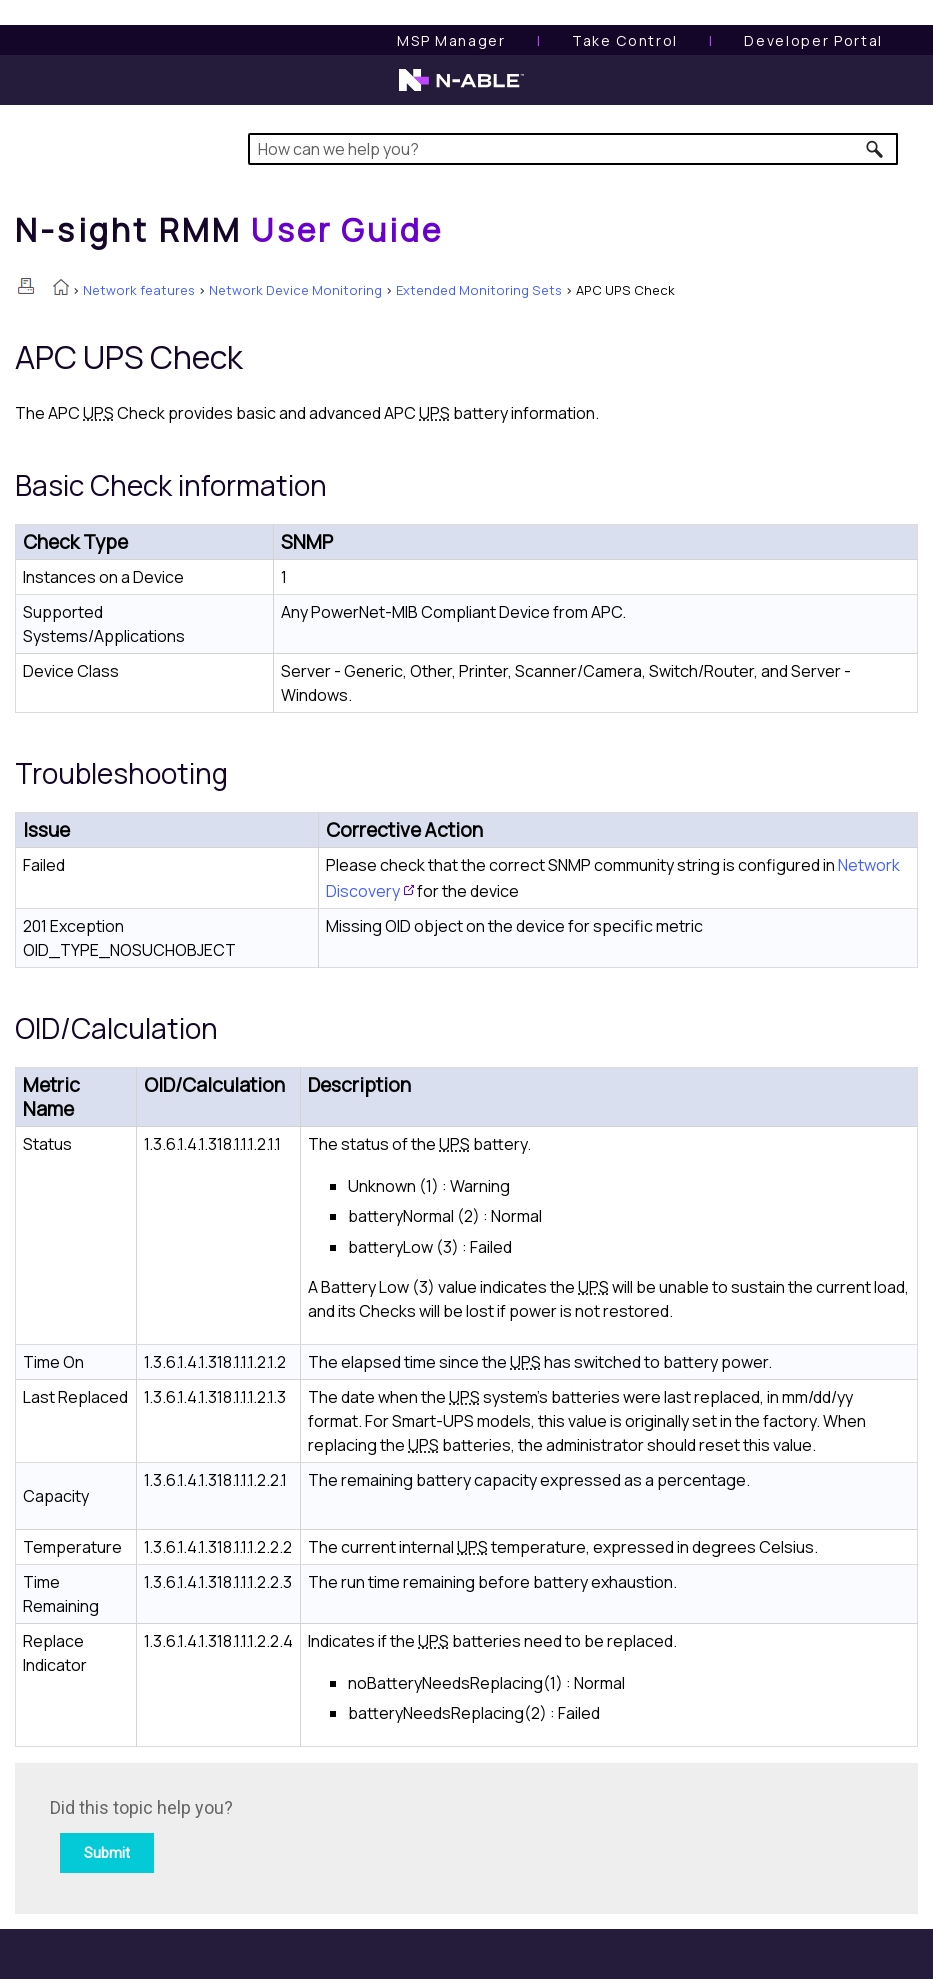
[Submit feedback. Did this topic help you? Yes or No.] (320, 1835)
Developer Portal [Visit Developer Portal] (813, 40)
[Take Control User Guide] (625, 40)
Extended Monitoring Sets (479, 290)
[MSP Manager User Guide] (451, 40)
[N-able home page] (461, 89)
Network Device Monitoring (295, 290)
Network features (139, 290)
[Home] (229, 230)
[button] (875, 149)
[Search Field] (573, 149)
